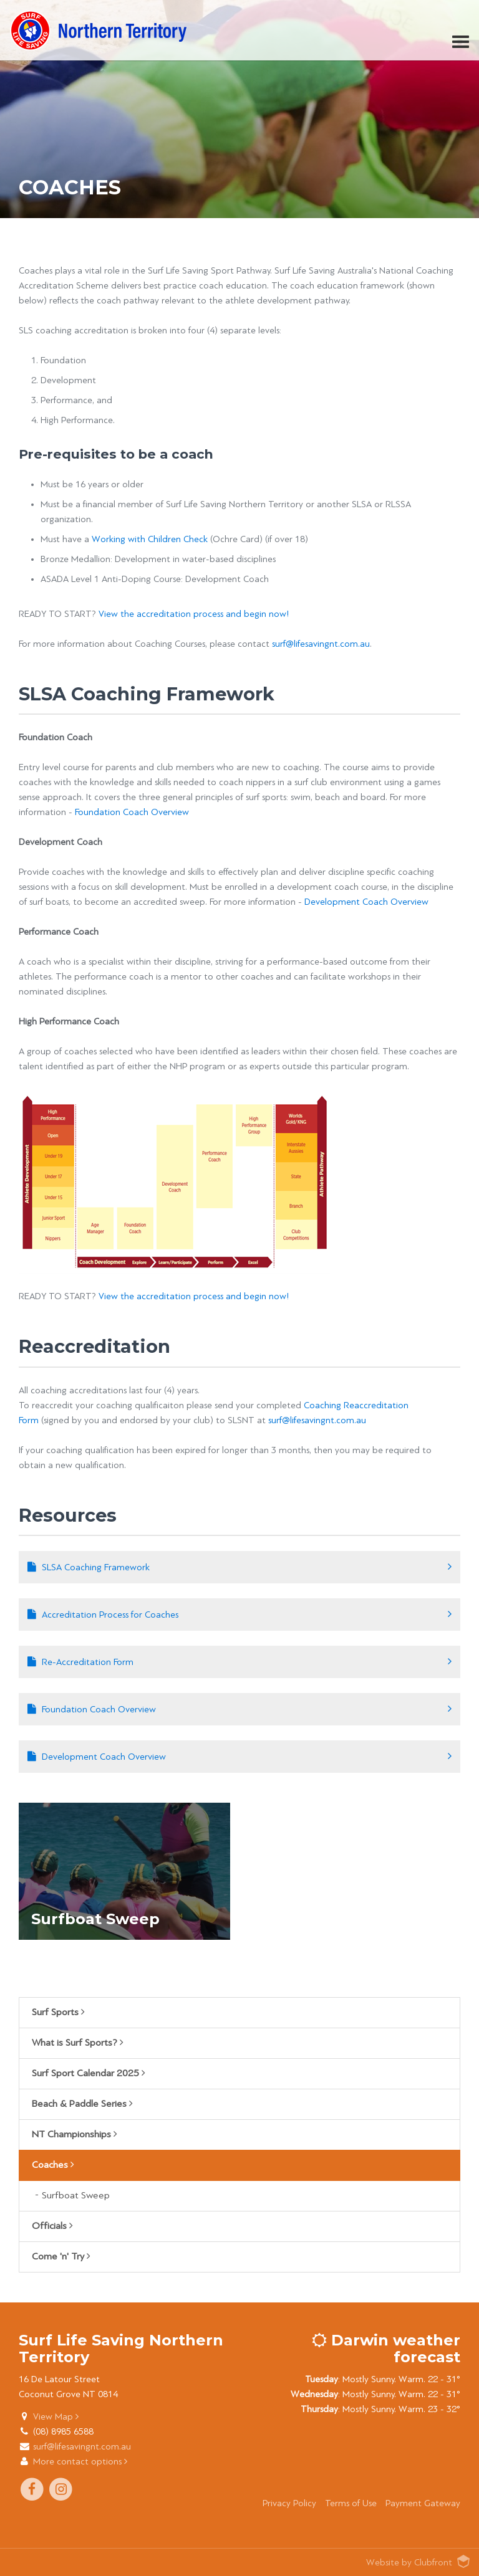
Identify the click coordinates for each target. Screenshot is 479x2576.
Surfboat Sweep (76, 2195)
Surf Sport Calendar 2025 (88, 2073)
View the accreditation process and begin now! (195, 614)
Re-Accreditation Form (87, 1662)
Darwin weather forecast (386, 2348)
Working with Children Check (150, 539)
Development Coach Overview (366, 902)
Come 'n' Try (61, 2256)
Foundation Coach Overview (132, 812)
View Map (56, 2416)
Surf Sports (58, 2012)
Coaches (53, 2164)
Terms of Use (351, 2503)
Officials (52, 2225)
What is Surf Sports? (77, 2042)
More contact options (80, 2461)
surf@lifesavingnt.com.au (321, 644)
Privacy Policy (289, 2503)
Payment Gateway (422, 2503)
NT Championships (74, 2134)
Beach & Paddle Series (82, 2103)
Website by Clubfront (409, 2562)
